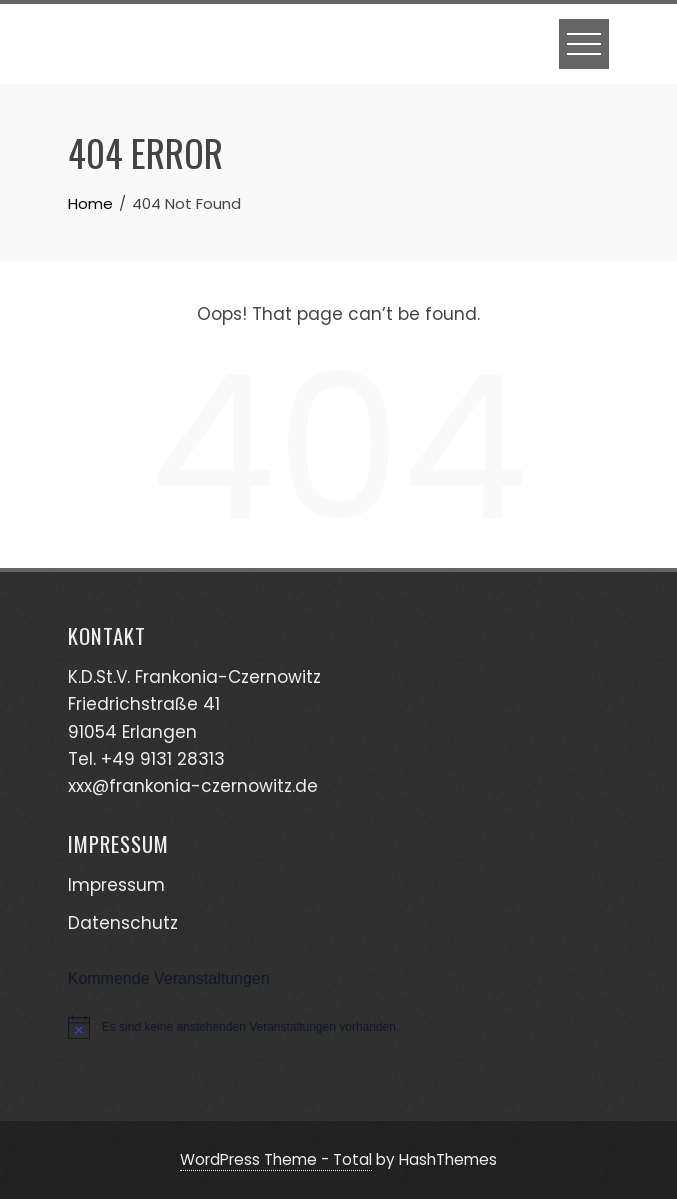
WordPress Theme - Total (276, 1159)
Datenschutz (123, 923)
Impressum (116, 885)
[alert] (339, 1027)
